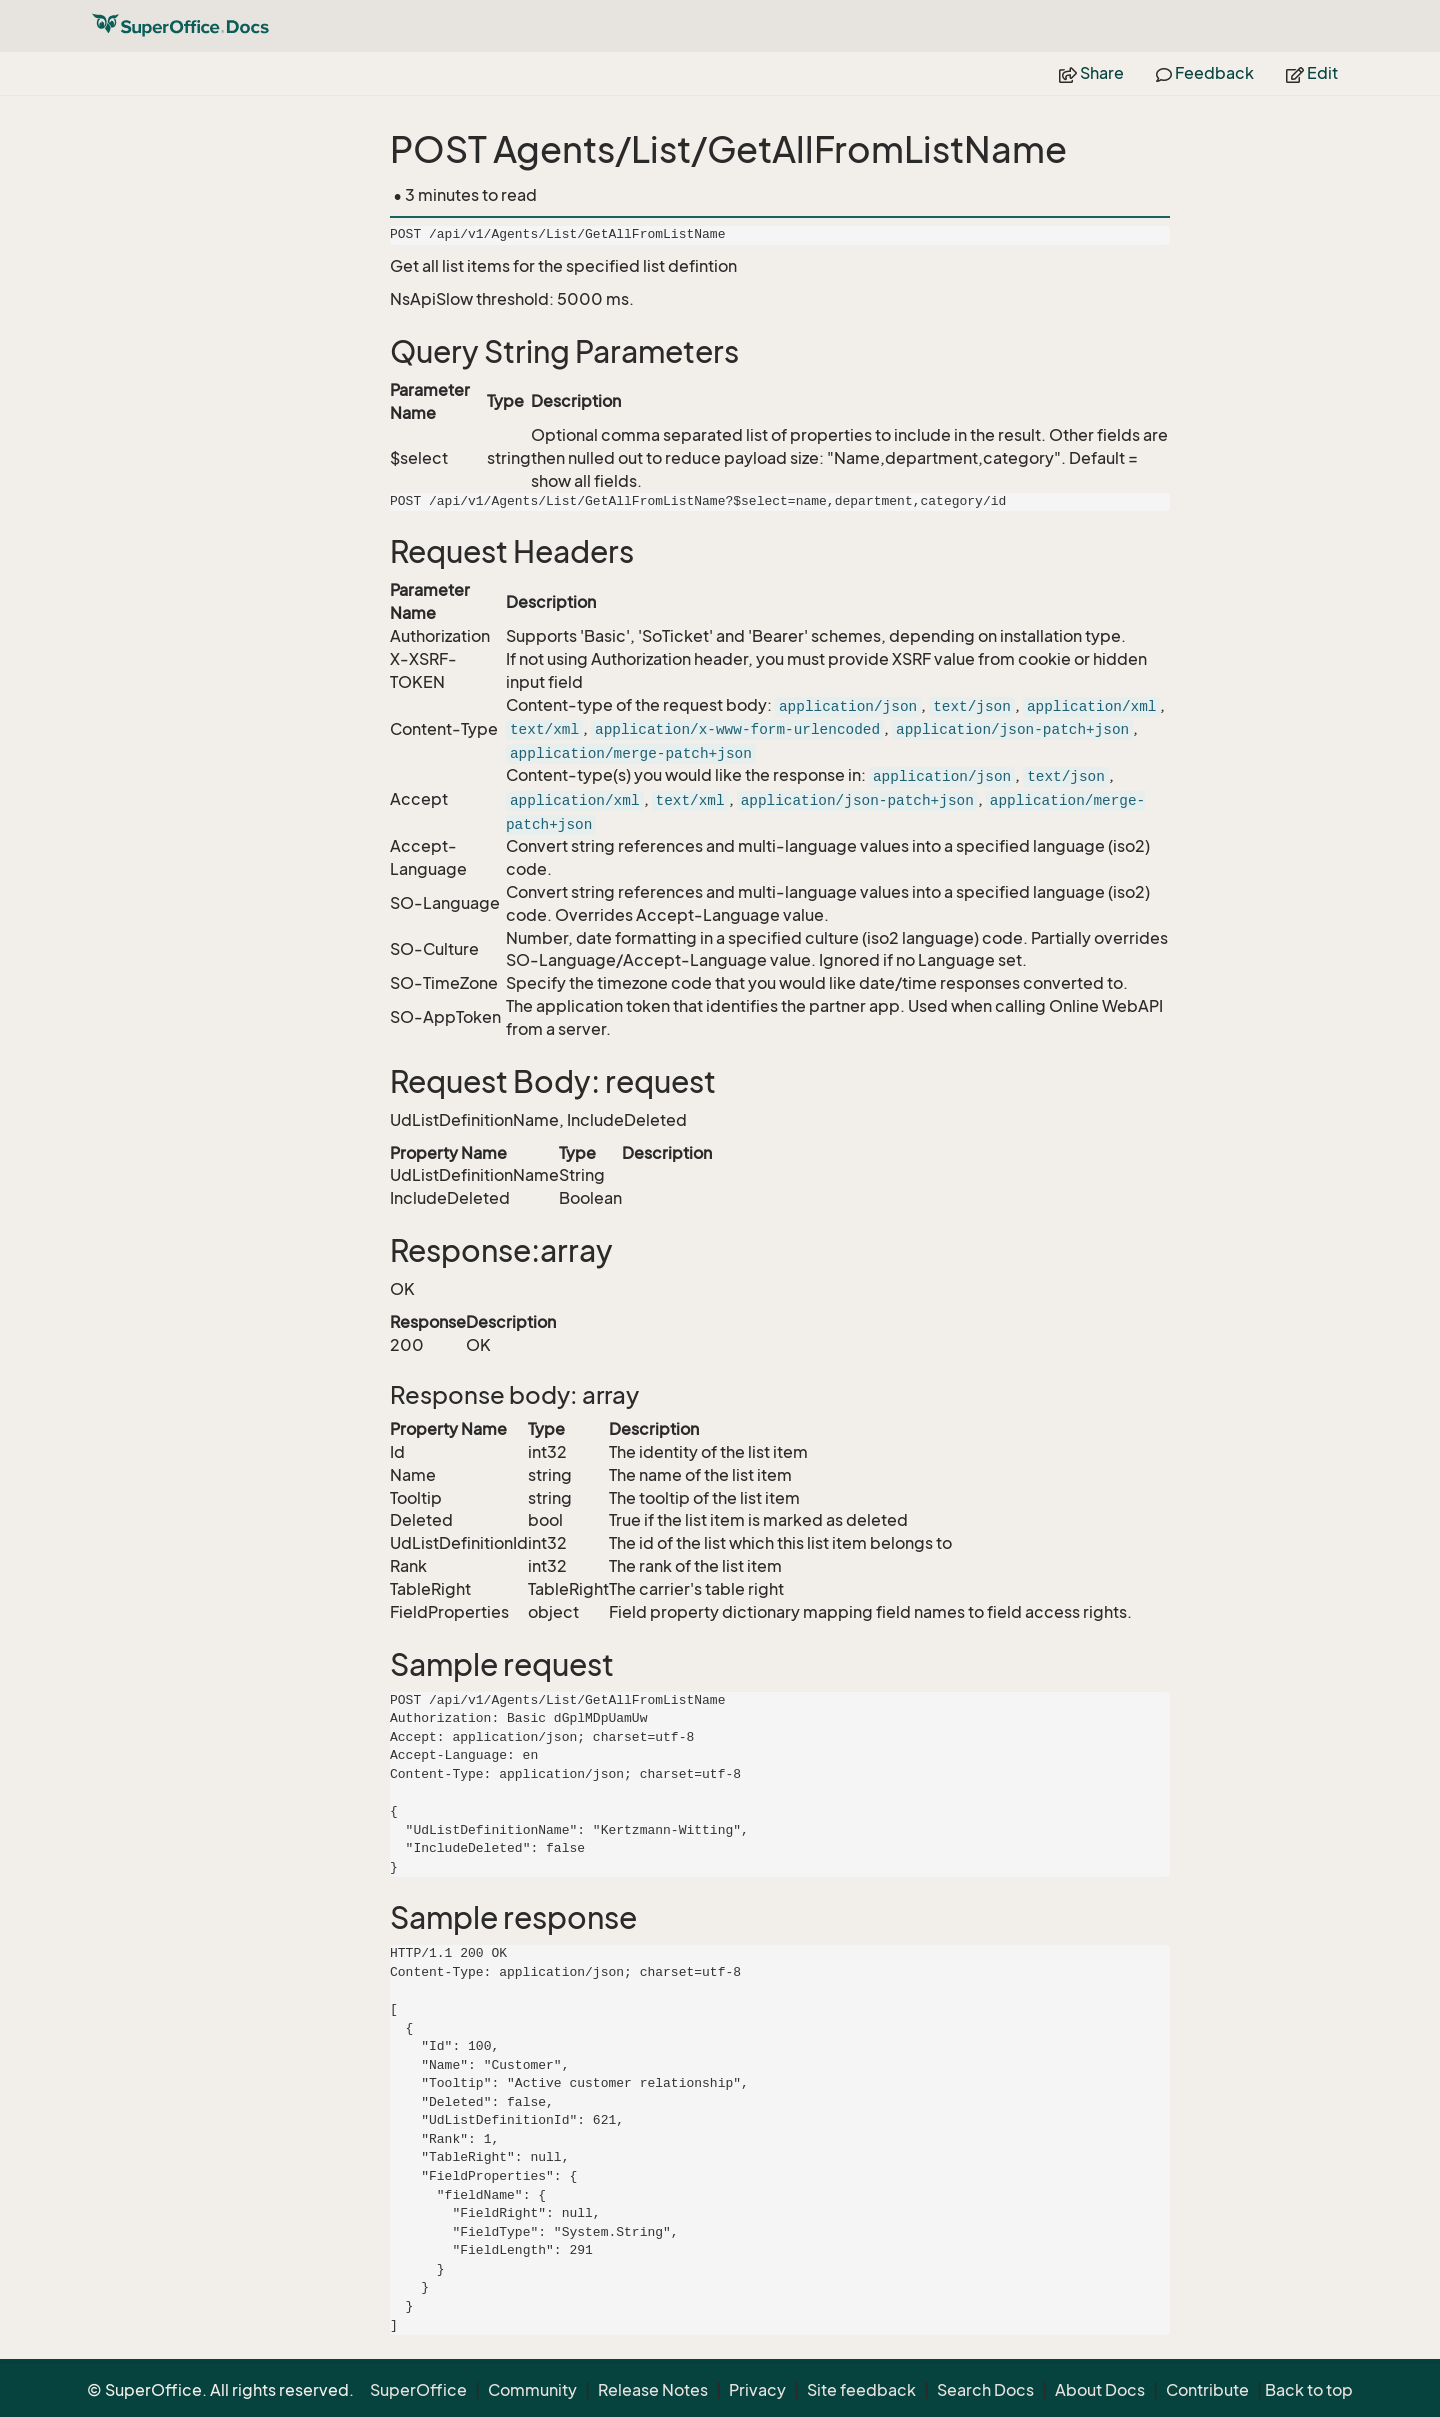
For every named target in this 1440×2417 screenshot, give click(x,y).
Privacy (757, 2390)
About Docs (1100, 2390)
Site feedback (861, 2390)
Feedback (1205, 73)
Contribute (1207, 2390)
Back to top (1309, 2390)
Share (1091, 73)
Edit (1312, 73)
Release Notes (653, 2390)
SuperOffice (418, 2390)
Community (532, 2390)
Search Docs (985, 2390)
